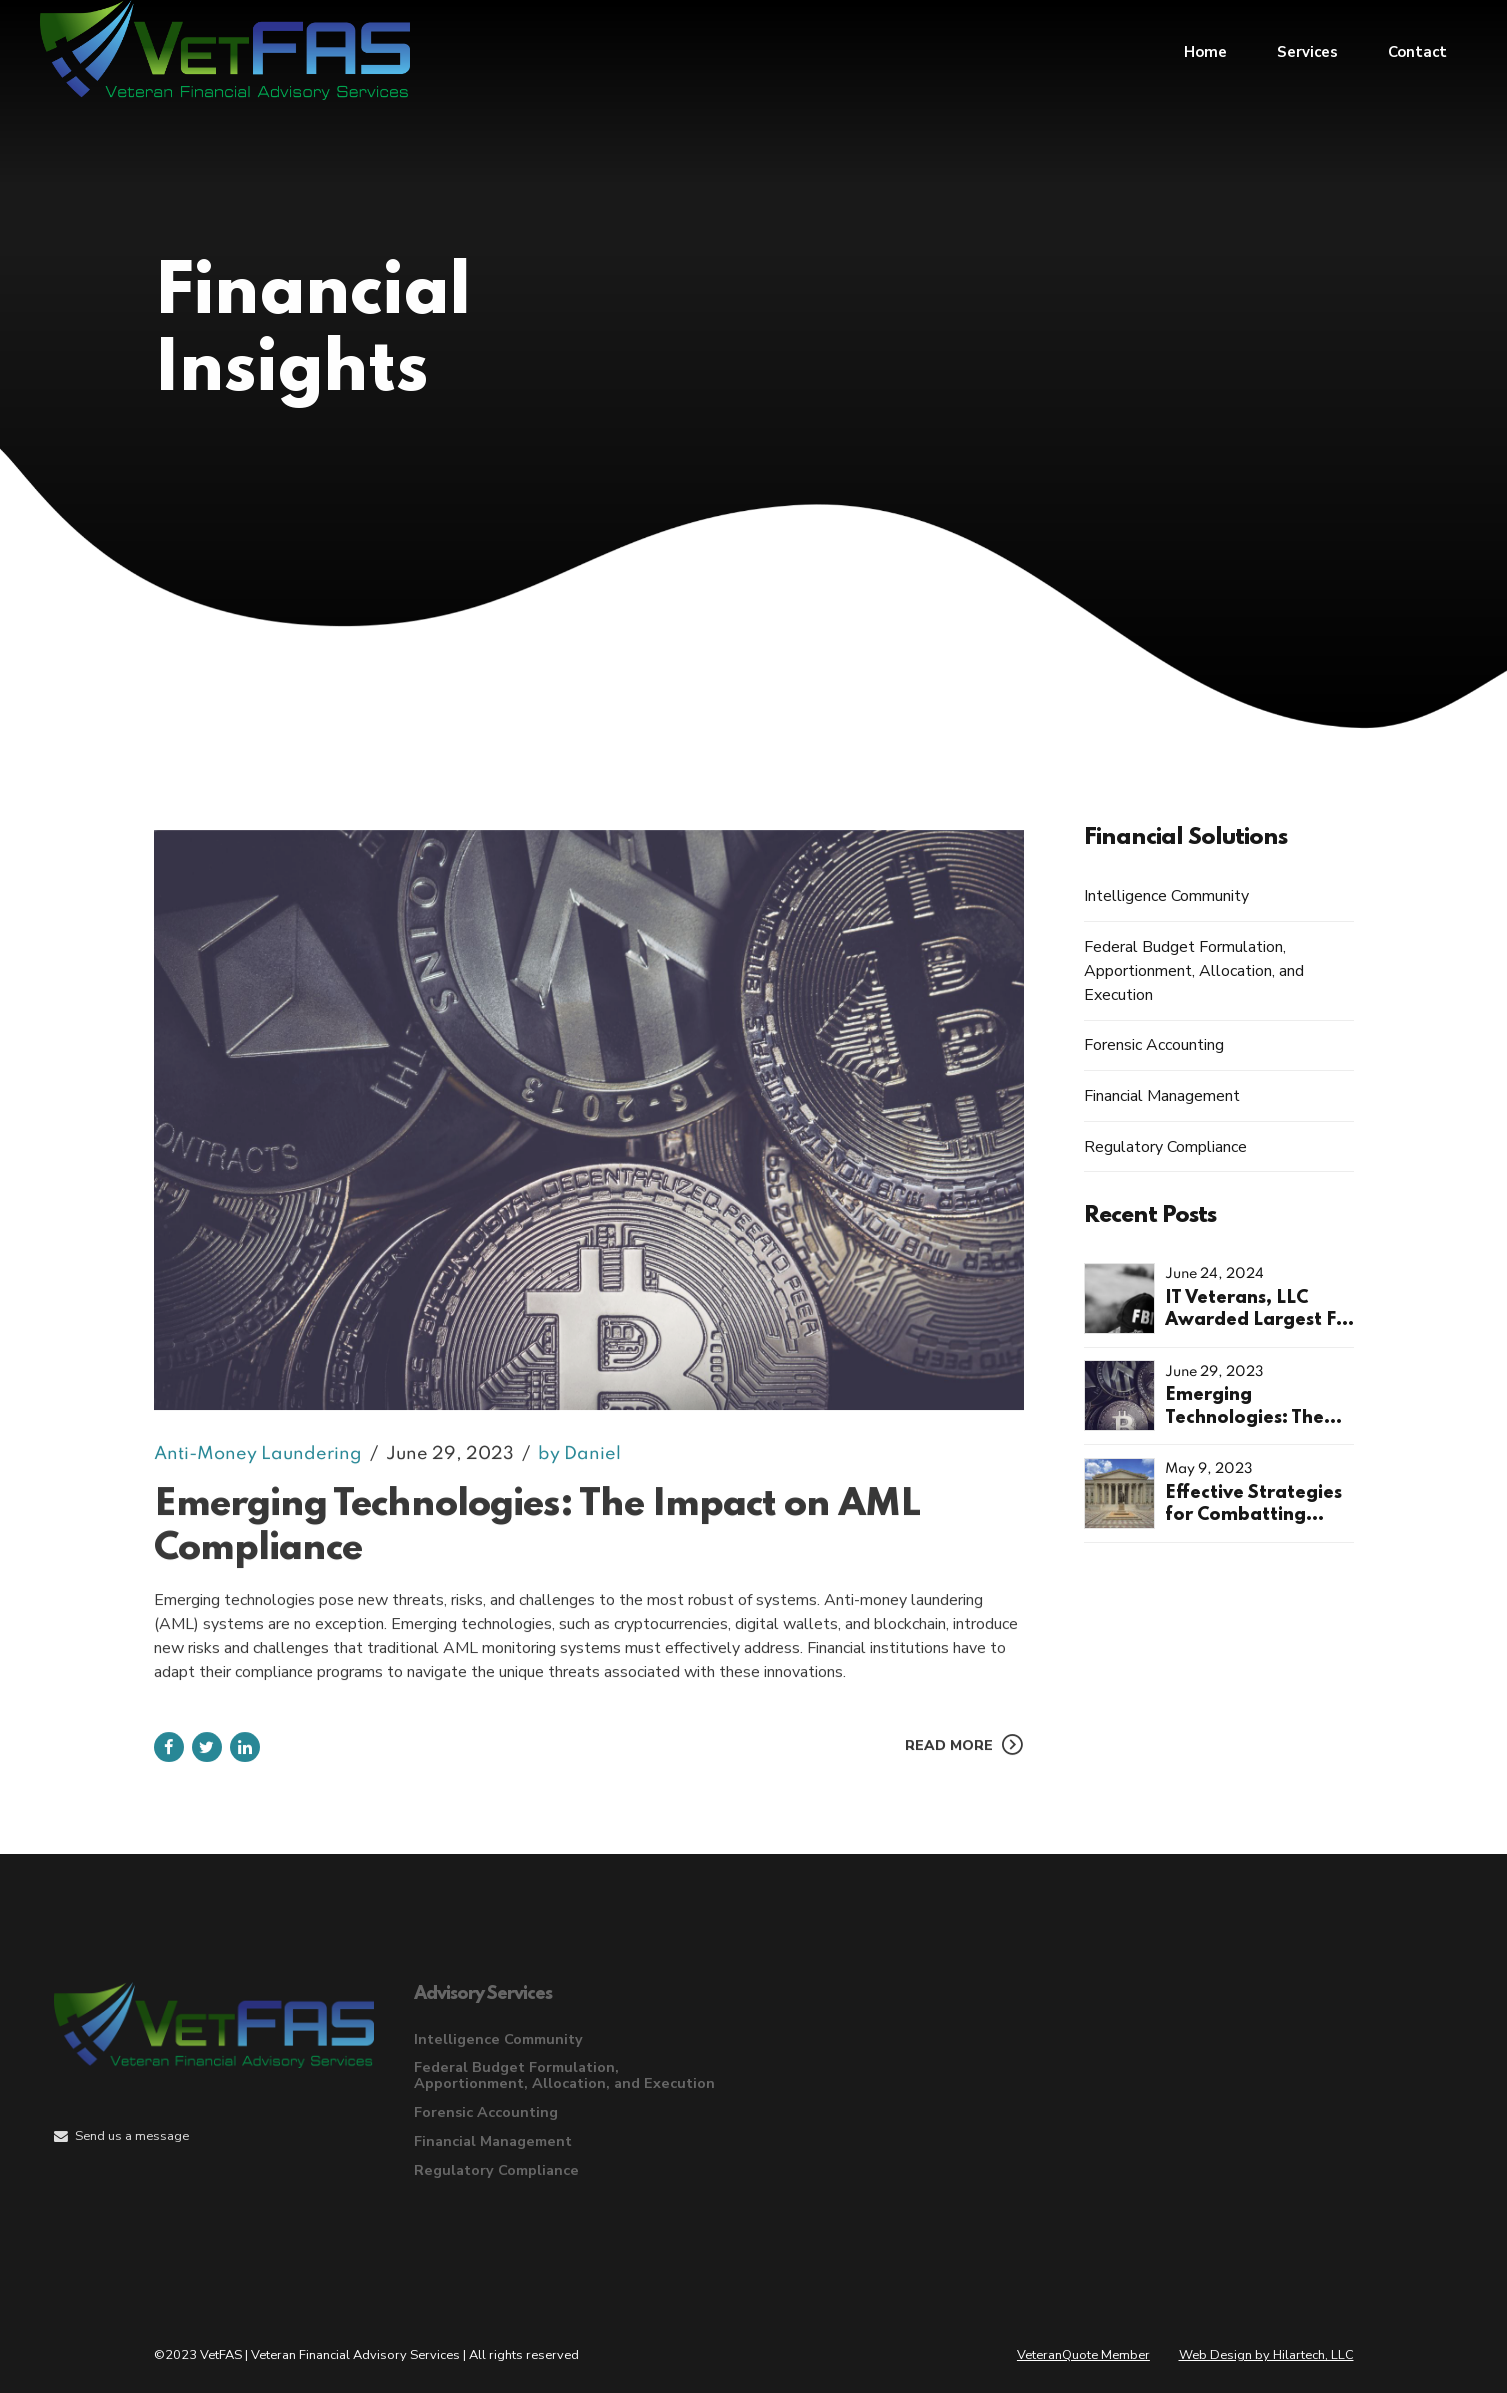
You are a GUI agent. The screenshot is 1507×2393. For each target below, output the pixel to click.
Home (1205, 50)
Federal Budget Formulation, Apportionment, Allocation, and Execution (1194, 971)
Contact (1417, 50)
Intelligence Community (1166, 896)
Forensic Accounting (1154, 1045)
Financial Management (1162, 1096)
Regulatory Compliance (1165, 1147)
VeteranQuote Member (1083, 2355)
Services (1307, 50)
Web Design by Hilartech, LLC (1266, 2355)
